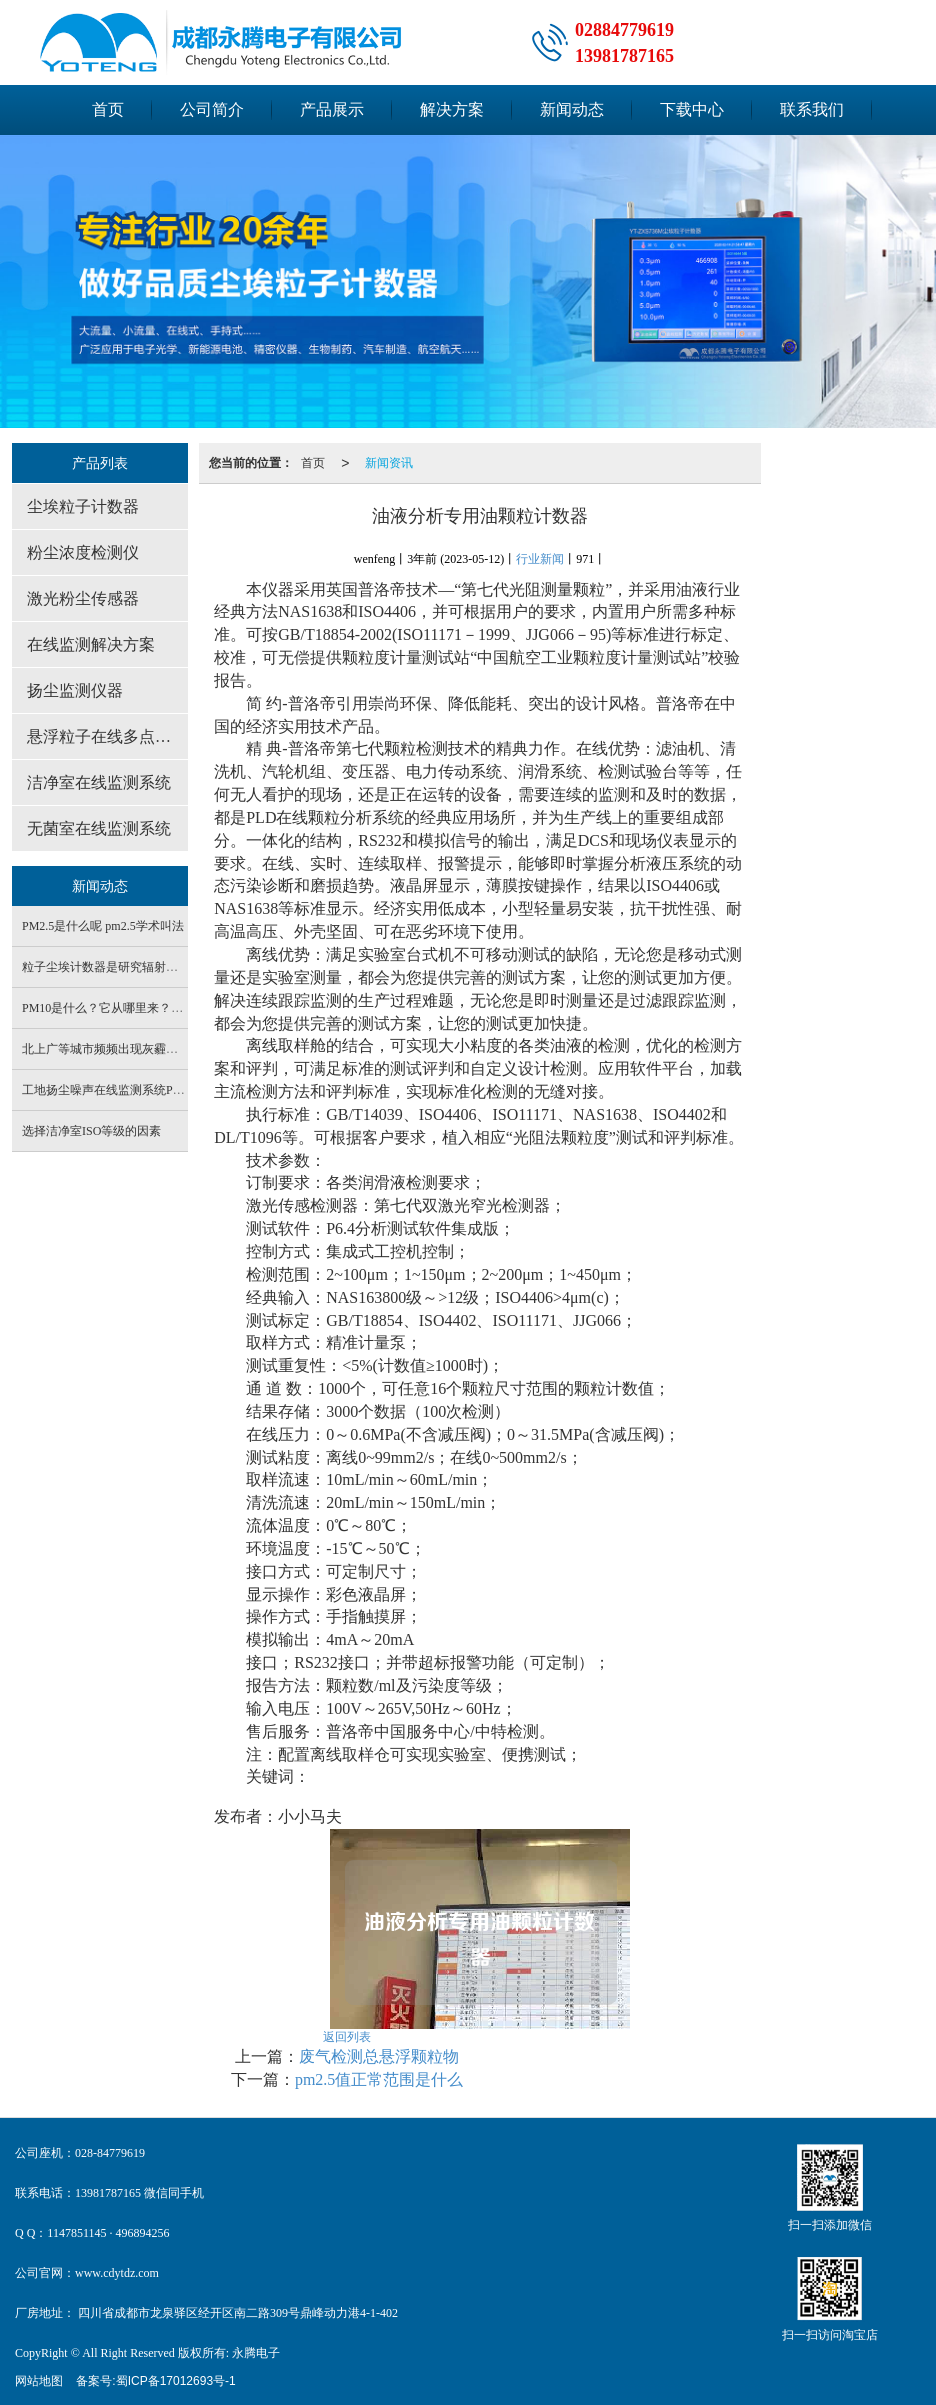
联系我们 (812, 109)
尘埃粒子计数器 (83, 506)
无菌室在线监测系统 (99, 828)
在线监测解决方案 (91, 644)
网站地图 (39, 2381)
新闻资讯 (389, 463)
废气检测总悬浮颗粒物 (379, 2056)
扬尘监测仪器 (75, 690)
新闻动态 (572, 109)
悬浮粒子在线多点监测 (107, 736)
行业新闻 (540, 559)
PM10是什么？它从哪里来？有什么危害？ (132, 1008)
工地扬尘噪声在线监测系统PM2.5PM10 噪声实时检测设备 (174, 1090)
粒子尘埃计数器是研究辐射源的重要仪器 (130, 967)
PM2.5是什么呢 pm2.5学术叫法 (103, 926)
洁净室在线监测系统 (99, 782)
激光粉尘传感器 (83, 598)
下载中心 (692, 109)
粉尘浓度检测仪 (83, 552)
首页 (108, 109)
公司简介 (212, 109)
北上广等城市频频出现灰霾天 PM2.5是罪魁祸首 (147, 1049)
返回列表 (347, 2037)
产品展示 (332, 109)
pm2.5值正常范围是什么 (379, 2079)
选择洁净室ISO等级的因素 (91, 1131)
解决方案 (452, 109)
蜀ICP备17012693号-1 (176, 2381)
